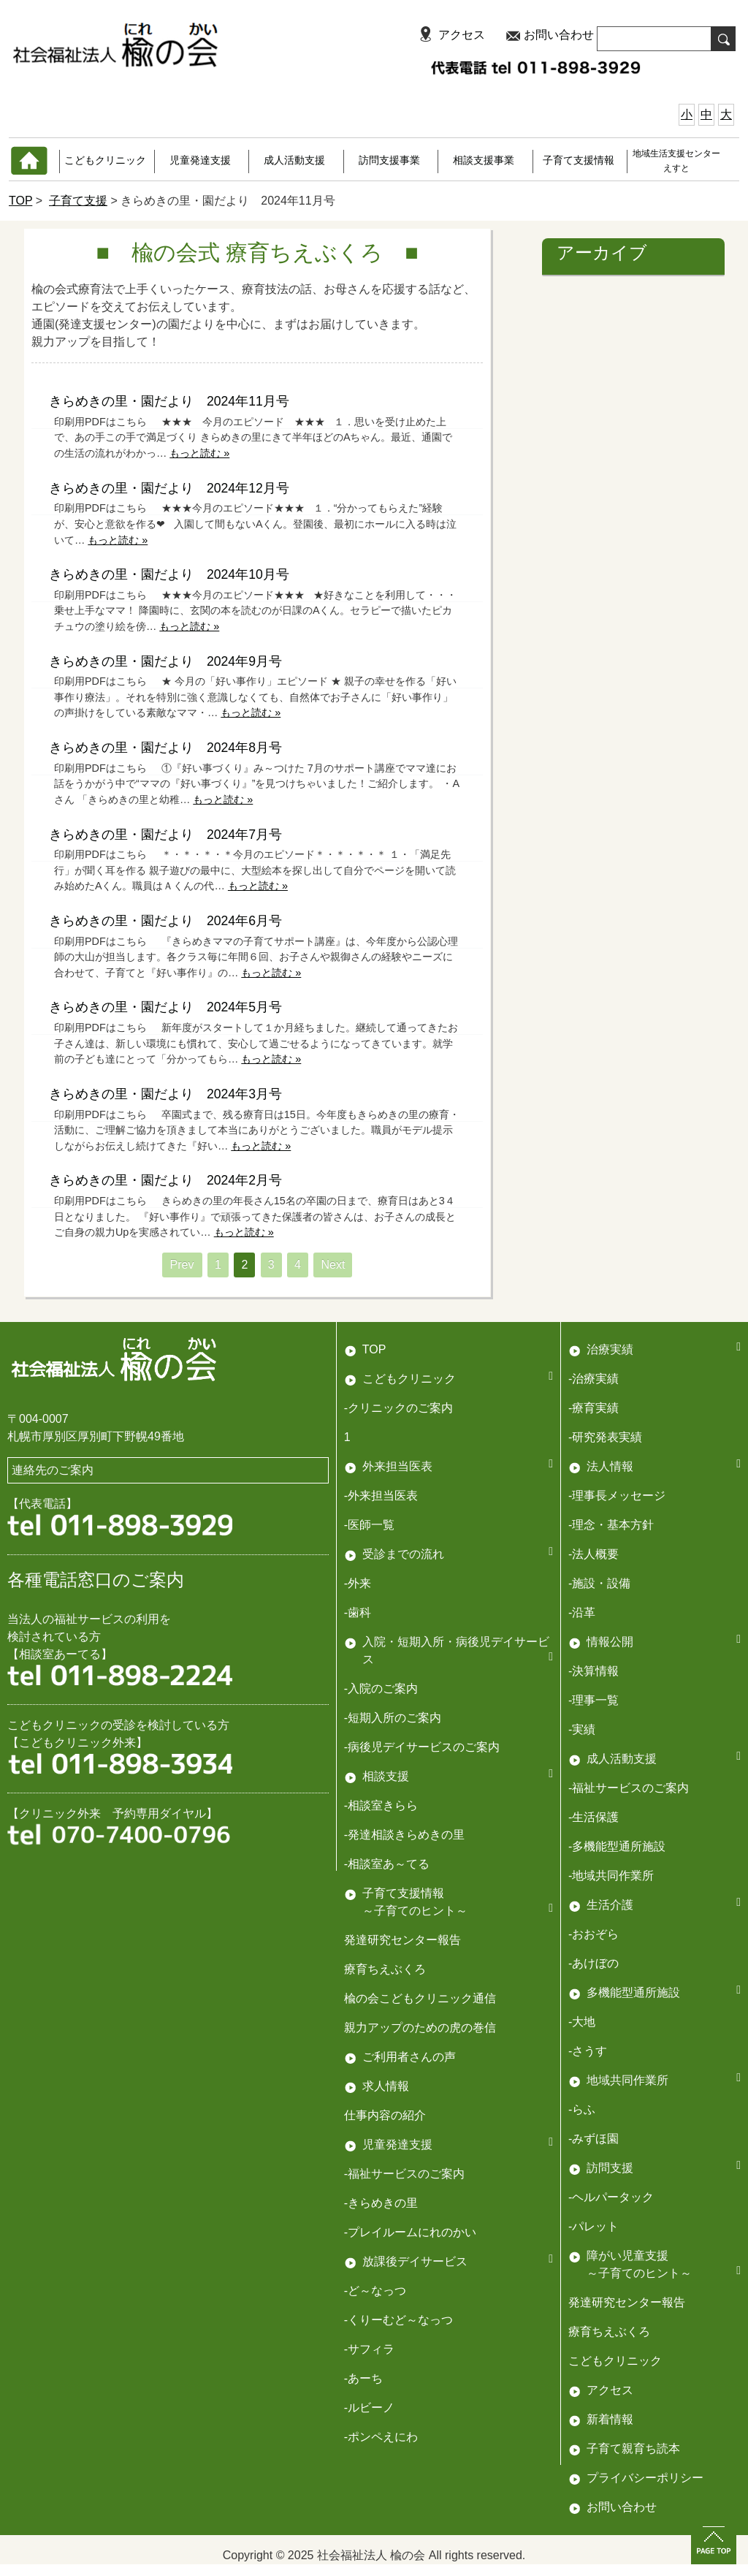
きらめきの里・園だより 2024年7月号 (165, 834)
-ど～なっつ (375, 2290)
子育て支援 (78, 200)
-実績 (581, 1729)
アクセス (461, 35)
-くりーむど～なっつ (398, 2320)
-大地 (581, 2021)
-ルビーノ (369, 2407)
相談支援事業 (483, 160)
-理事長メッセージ (616, 1495)
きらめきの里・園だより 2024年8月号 (165, 747)
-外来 (357, 1583)
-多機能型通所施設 (616, 1846)
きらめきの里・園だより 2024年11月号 (169, 401)
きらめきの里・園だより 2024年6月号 (165, 920)
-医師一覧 (369, 1525)
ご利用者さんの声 (409, 2057)
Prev (182, 1264)
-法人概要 (593, 1554)
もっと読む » (199, 453)
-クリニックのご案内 (398, 1408)
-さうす (587, 2051)
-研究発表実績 (605, 1437)
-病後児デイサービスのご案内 (422, 1747)
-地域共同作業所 (611, 1875)
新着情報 (610, 2419)
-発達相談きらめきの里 (404, 1834)
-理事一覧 (593, 1700)
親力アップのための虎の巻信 (420, 2027)
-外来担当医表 (381, 1495)
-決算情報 (593, 1671)
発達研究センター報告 (402, 1940)
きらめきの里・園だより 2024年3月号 (165, 1094)
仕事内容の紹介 (385, 2115)
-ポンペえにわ (381, 2437)
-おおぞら (593, 1934)
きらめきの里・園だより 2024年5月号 (165, 1007)
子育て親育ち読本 (633, 2448)
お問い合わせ (559, 35)
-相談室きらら (381, 1805)
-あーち (363, 2378)
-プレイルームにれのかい (410, 2232)
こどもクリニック (105, 160)
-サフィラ (369, 2349)
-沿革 (581, 1612)
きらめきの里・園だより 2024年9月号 (165, 661)
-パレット (593, 2226)
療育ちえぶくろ (385, 1969)
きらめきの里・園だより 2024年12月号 (169, 488)
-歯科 (357, 1612)
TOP (20, 200)
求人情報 (385, 2086)
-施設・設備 (599, 1583)
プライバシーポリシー (645, 2477)
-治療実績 (593, 1378)
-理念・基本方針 (611, 1525)
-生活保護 (593, 1817)
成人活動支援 (294, 160)
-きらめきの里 (381, 2203)
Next (333, 1264)
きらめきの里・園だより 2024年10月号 (169, 574)
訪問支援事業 (389, 160)
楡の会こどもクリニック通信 (420, 1998)
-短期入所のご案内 (392, 1717)
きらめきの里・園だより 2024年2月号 (165, 1180)
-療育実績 (593, 1408)
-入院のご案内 (381, 1688)
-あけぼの (593, 1963)
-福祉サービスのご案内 (628, 1788)
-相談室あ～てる (387, 1864)
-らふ (581, 2109)
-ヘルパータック (611, 2197)
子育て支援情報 (578, 160)
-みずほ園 (593, 2138)
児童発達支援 (200, 160)
